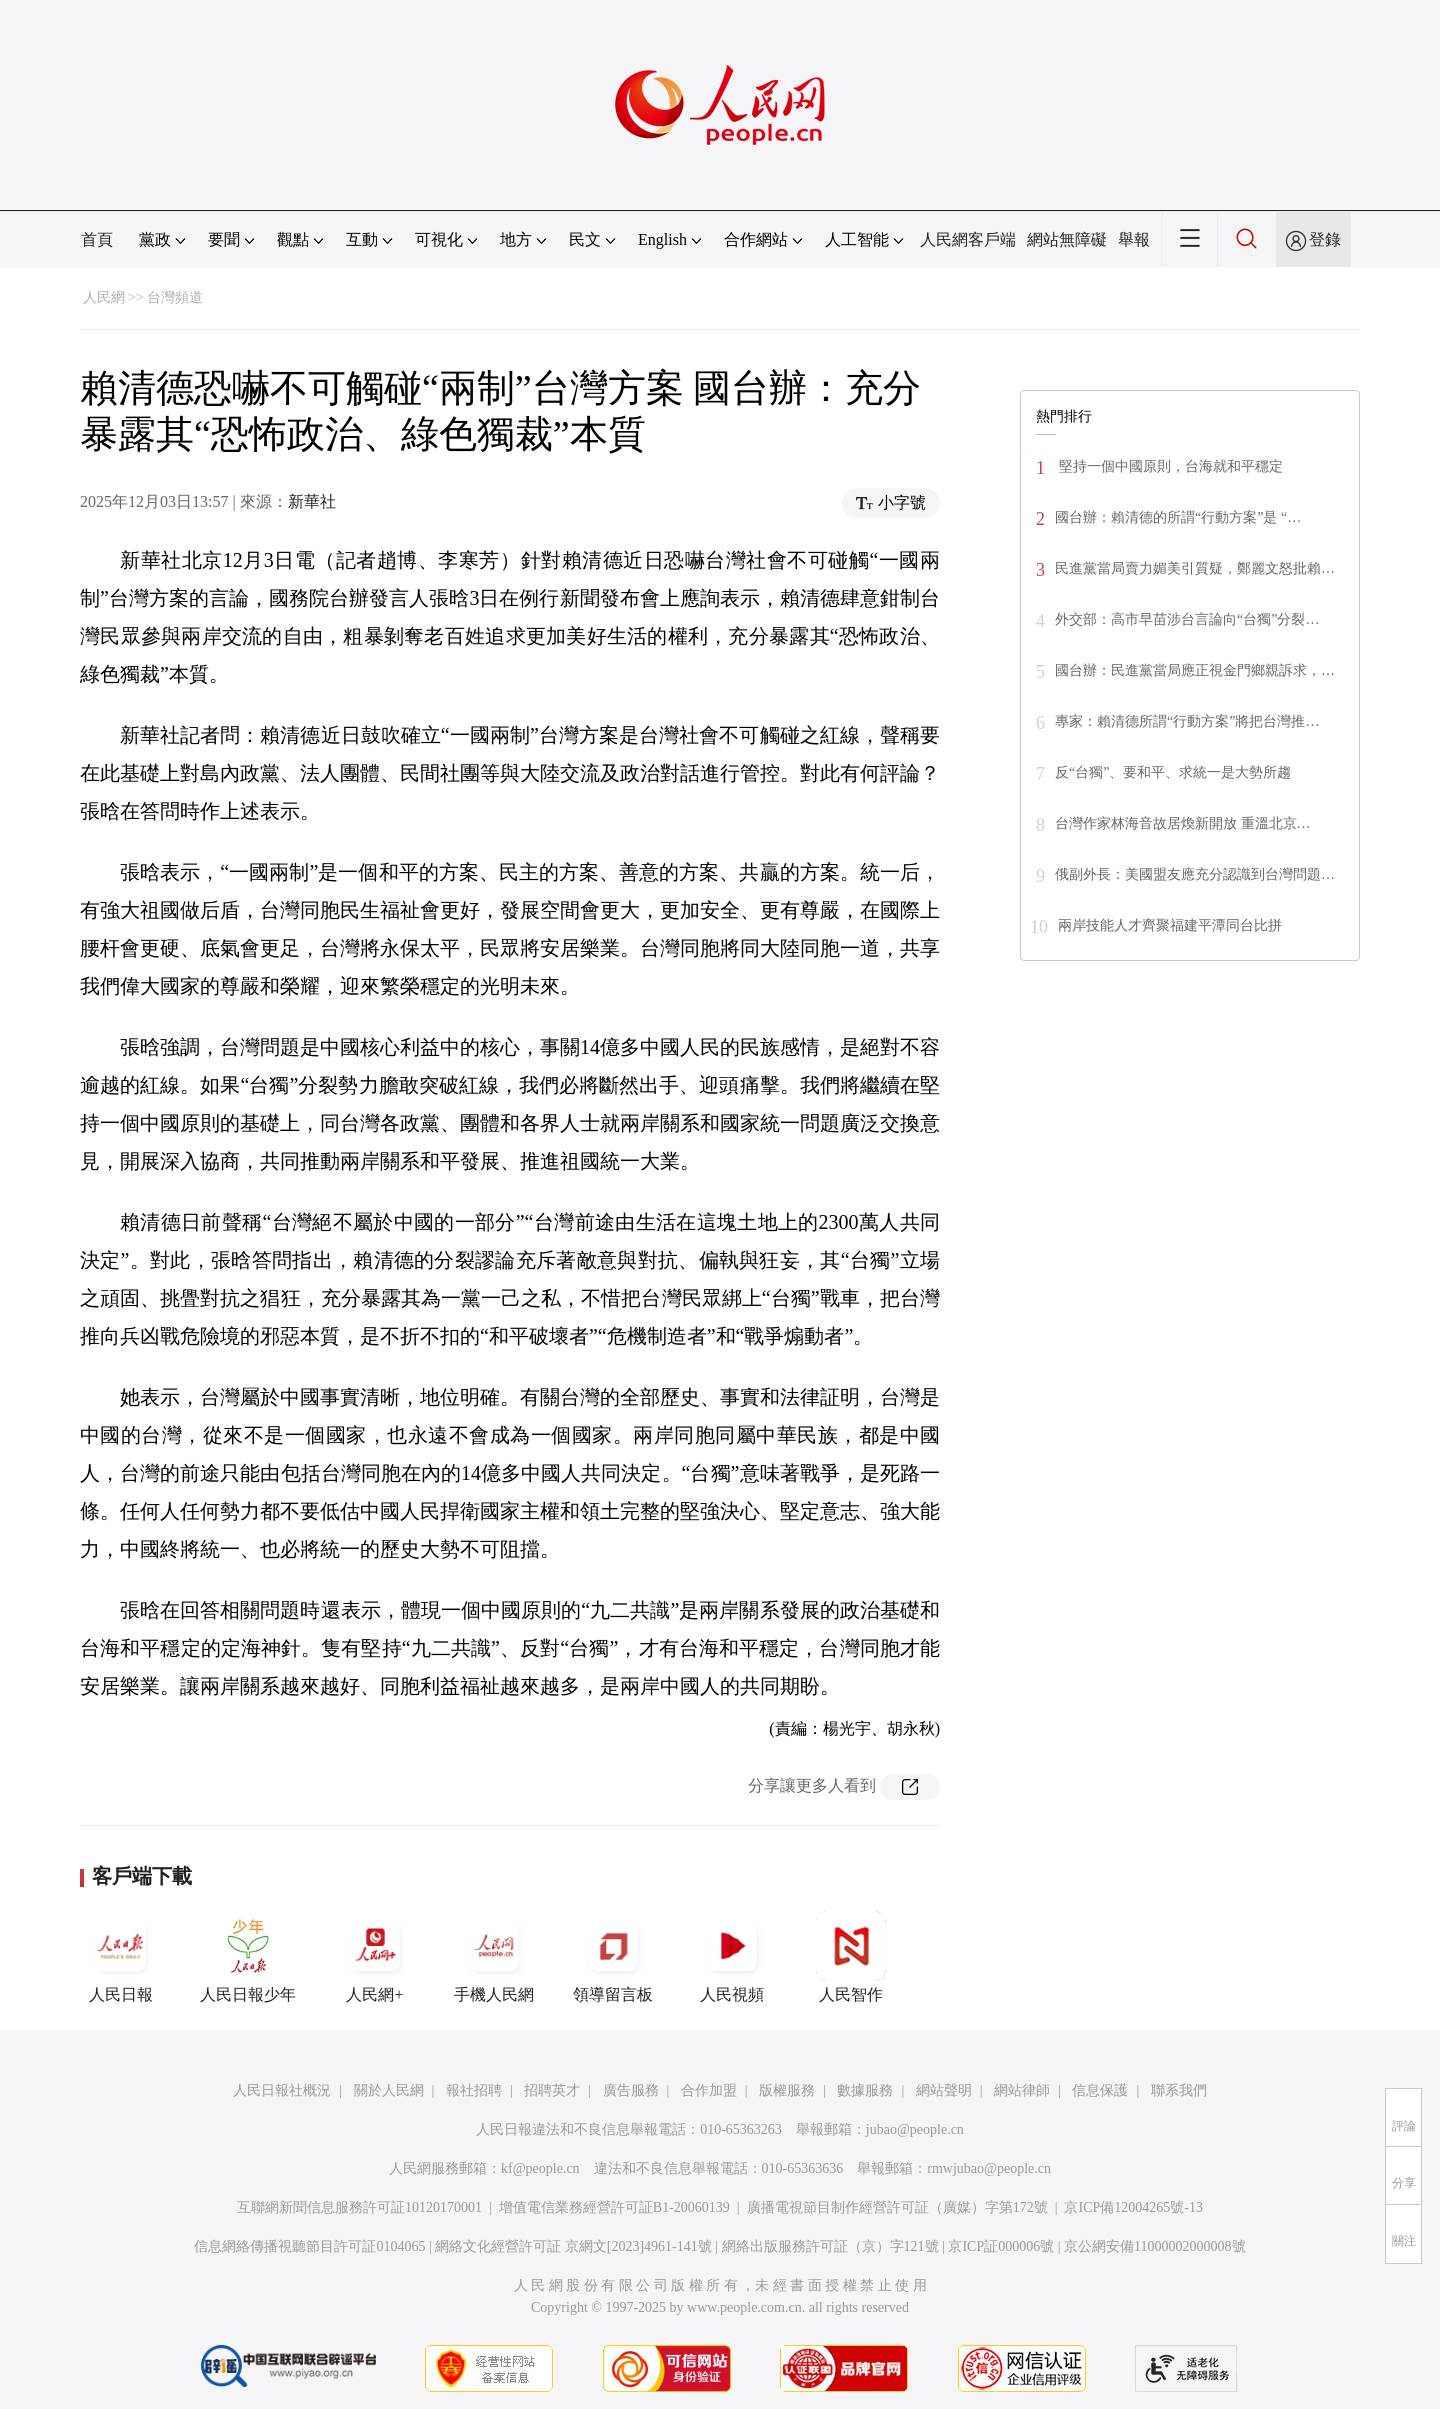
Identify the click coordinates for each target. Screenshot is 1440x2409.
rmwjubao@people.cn (989, 2168)
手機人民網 (494, 1957)
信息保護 (1100, 2090)
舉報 (1134, 239)
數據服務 (865, 2090)
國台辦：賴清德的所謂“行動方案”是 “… (1178, 517)
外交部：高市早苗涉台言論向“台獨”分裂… (1187, 619)
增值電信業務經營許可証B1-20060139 (614, 2207)
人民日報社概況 (282, 2090)
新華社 (312, 501)
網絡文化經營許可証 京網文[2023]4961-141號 (573, 2246)
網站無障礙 (1067, 239)
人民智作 (851, 1957)
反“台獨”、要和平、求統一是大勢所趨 (1173, 772)
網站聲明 (944, 2090)
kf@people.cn (540, 2168)
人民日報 (121, 1957)
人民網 (104, 297)
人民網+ (375, 1957)
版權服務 (787, 2090)
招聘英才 (552, 2090)
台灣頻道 (175, 297)
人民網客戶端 (968, 239)
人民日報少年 (248, 1957)
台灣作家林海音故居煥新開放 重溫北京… (1183, 823)
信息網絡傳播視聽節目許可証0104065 (309, 2246)
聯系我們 (1179, 2090)
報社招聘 (474, 2090)
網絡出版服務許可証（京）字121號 (830, 2246)
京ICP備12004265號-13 (1133, 2207)
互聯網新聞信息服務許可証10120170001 (359, 2207)
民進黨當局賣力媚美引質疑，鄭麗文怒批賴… (1195, 568)
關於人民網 (389, 2090)
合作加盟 (709, 2090)
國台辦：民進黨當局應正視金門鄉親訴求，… (1195, 670)
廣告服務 (631, 2090)
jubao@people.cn (915, 2129)
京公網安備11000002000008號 (1154, 2246)
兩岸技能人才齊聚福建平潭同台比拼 (1170, 925)
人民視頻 (732, 1957)
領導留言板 (613, 1957)
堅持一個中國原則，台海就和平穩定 (1169, 466)
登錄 (1325, 239)
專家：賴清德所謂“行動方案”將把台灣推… (1187, 721)
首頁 (97, 239)
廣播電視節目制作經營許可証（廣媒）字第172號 (897, 2207)
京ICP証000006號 (1001, 2246)
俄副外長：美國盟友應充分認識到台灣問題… (1195, 874)
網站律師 (1022, 2090)
